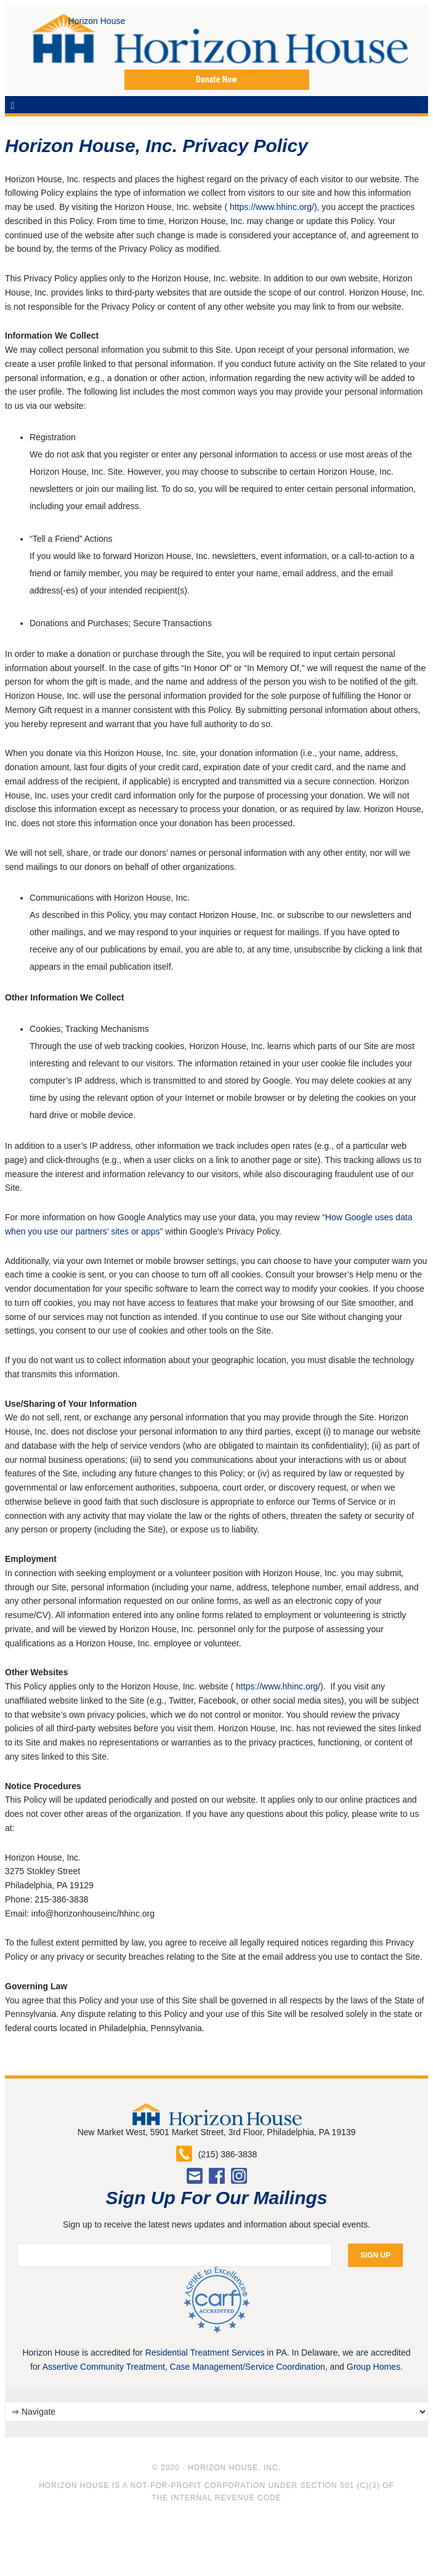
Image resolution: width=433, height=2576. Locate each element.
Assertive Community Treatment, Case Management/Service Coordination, (185, 2367)
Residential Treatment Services (205, 2352)
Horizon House (39, 38)
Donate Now (216, 79)
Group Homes (373, 2367)
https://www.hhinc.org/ (272, 207)
